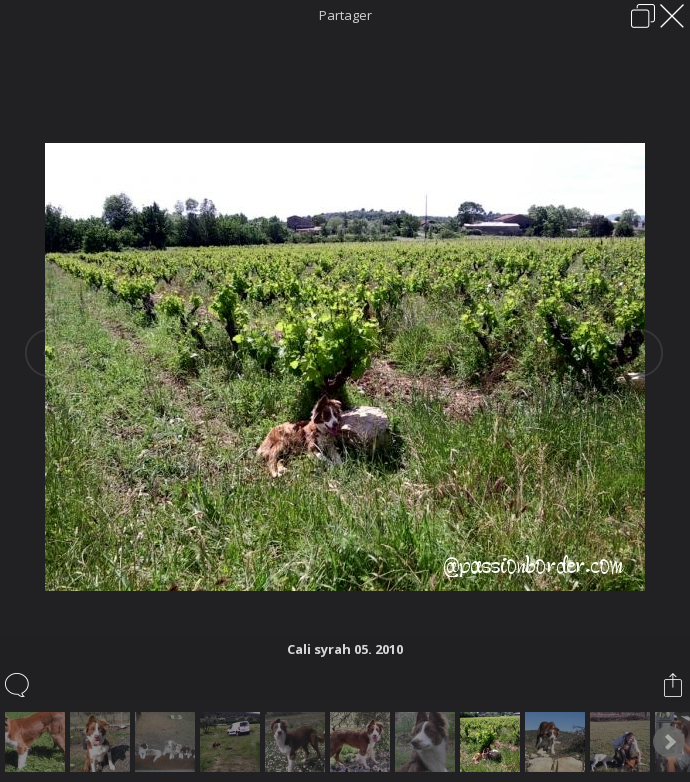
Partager (345, 15)
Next (669, 742)
